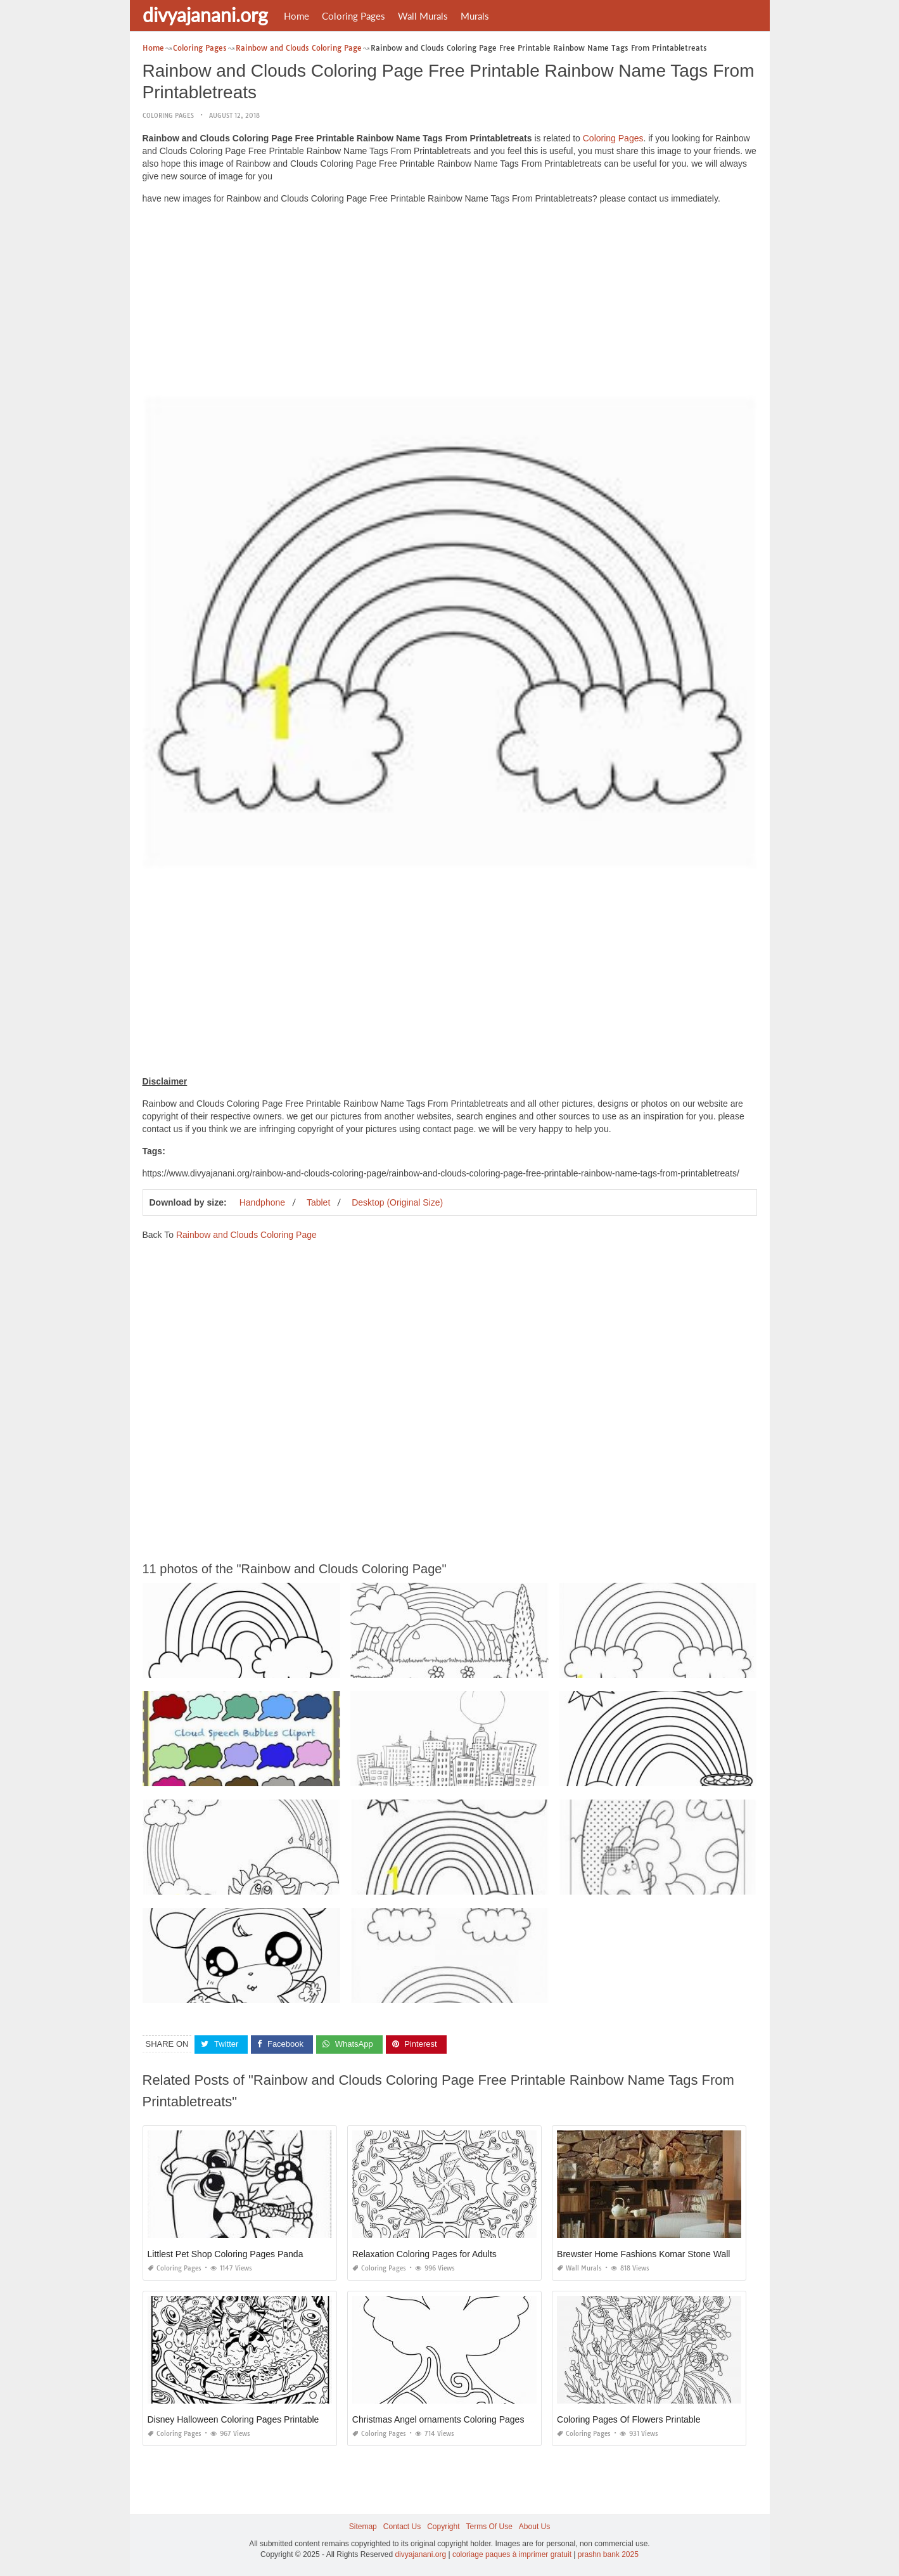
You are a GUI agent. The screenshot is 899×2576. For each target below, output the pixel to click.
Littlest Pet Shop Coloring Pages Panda (225, 2254)
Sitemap (363, 2526)
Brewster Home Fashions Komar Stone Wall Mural (656, 2254)
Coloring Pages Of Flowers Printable (628, 2419)
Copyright (443, 2526)
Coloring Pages (353, 16)
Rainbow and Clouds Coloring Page (246, 1235)
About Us (534, 2526)
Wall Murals (423, 16)
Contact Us (402, 2526)
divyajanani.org (205, 14)
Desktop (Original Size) (397, 1202)
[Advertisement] (450, 303)
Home (296, 16)
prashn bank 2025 (608, 2554)
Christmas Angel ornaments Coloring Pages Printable (457, 2419)
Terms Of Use (489, 2526)
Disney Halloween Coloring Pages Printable (233, 2419)
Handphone (262, 1202)
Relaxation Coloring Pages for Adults (424, 2254)
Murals (475, 16)
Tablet (318, 1202)
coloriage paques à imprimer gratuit (511, 2554)
